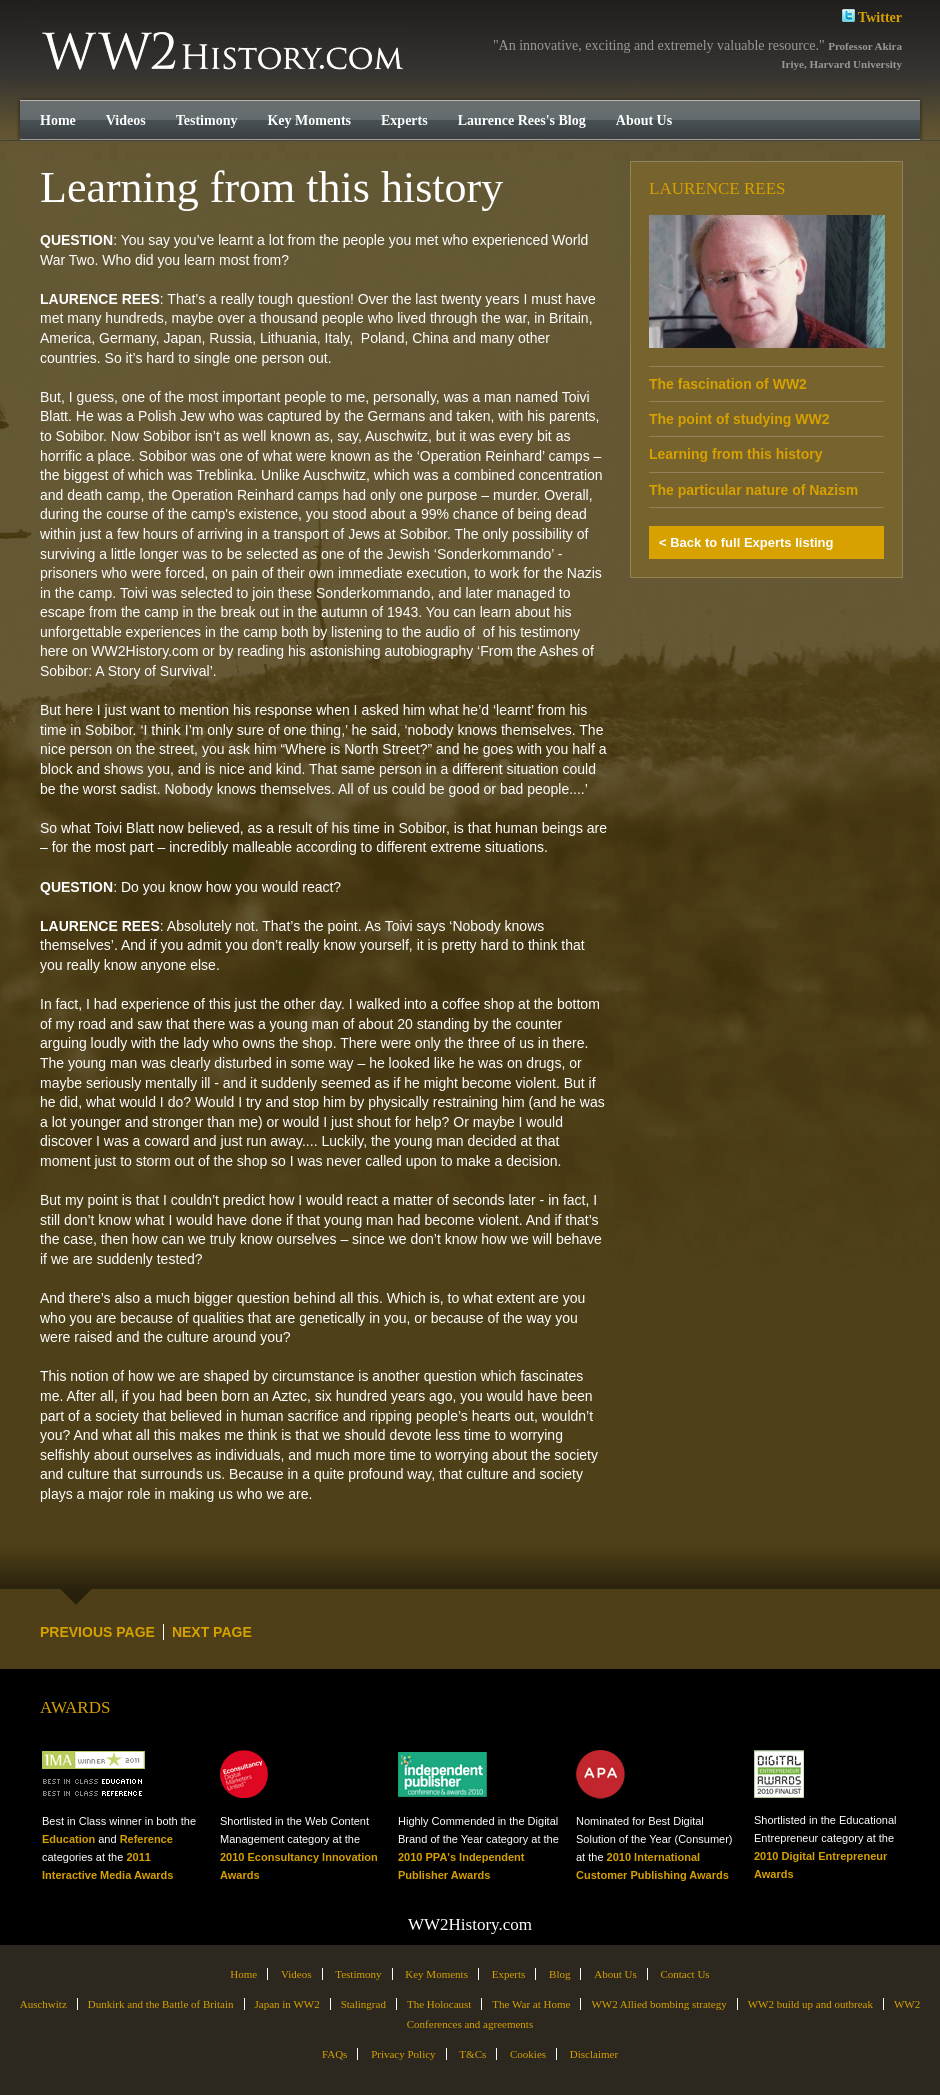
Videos (126, 120)
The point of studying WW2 (739, 419)
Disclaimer (594, 2054)
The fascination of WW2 (728, 384)
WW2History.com (224, 53)
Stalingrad (363, 2004)
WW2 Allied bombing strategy (658, 2004)
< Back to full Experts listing (746, 542)
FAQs (334, 2054)
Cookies (528, 2054)
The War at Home (531, 2004)
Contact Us (684, 1974)
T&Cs (472, 2054)
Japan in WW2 (287, 2004)
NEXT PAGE (212, 1632)
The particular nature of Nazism (753, 490)
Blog (559, 1974)
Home (58, 120)
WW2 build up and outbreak (810, 2004)
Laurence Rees (717, 188)
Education (68, 1839)
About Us (644, 120)
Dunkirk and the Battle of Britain (161, 2004)
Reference (146, 1839)
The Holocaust (439, 2004)
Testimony (207, 120)
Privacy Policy (403, 2054)
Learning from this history (735, 454)
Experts (404, 120)
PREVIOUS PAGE (97, 1632)
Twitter (872, 15)
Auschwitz (43, 2004)
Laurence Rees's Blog (522, 120)
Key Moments (309, 120)
